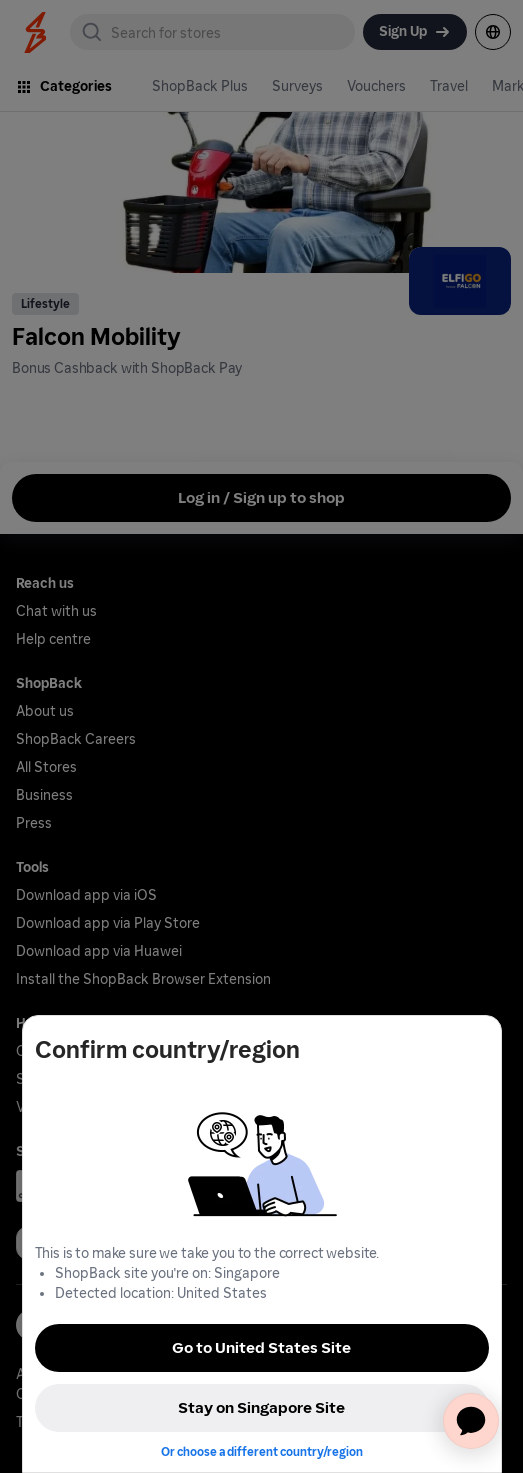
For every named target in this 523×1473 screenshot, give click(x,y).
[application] (471, 1421)
